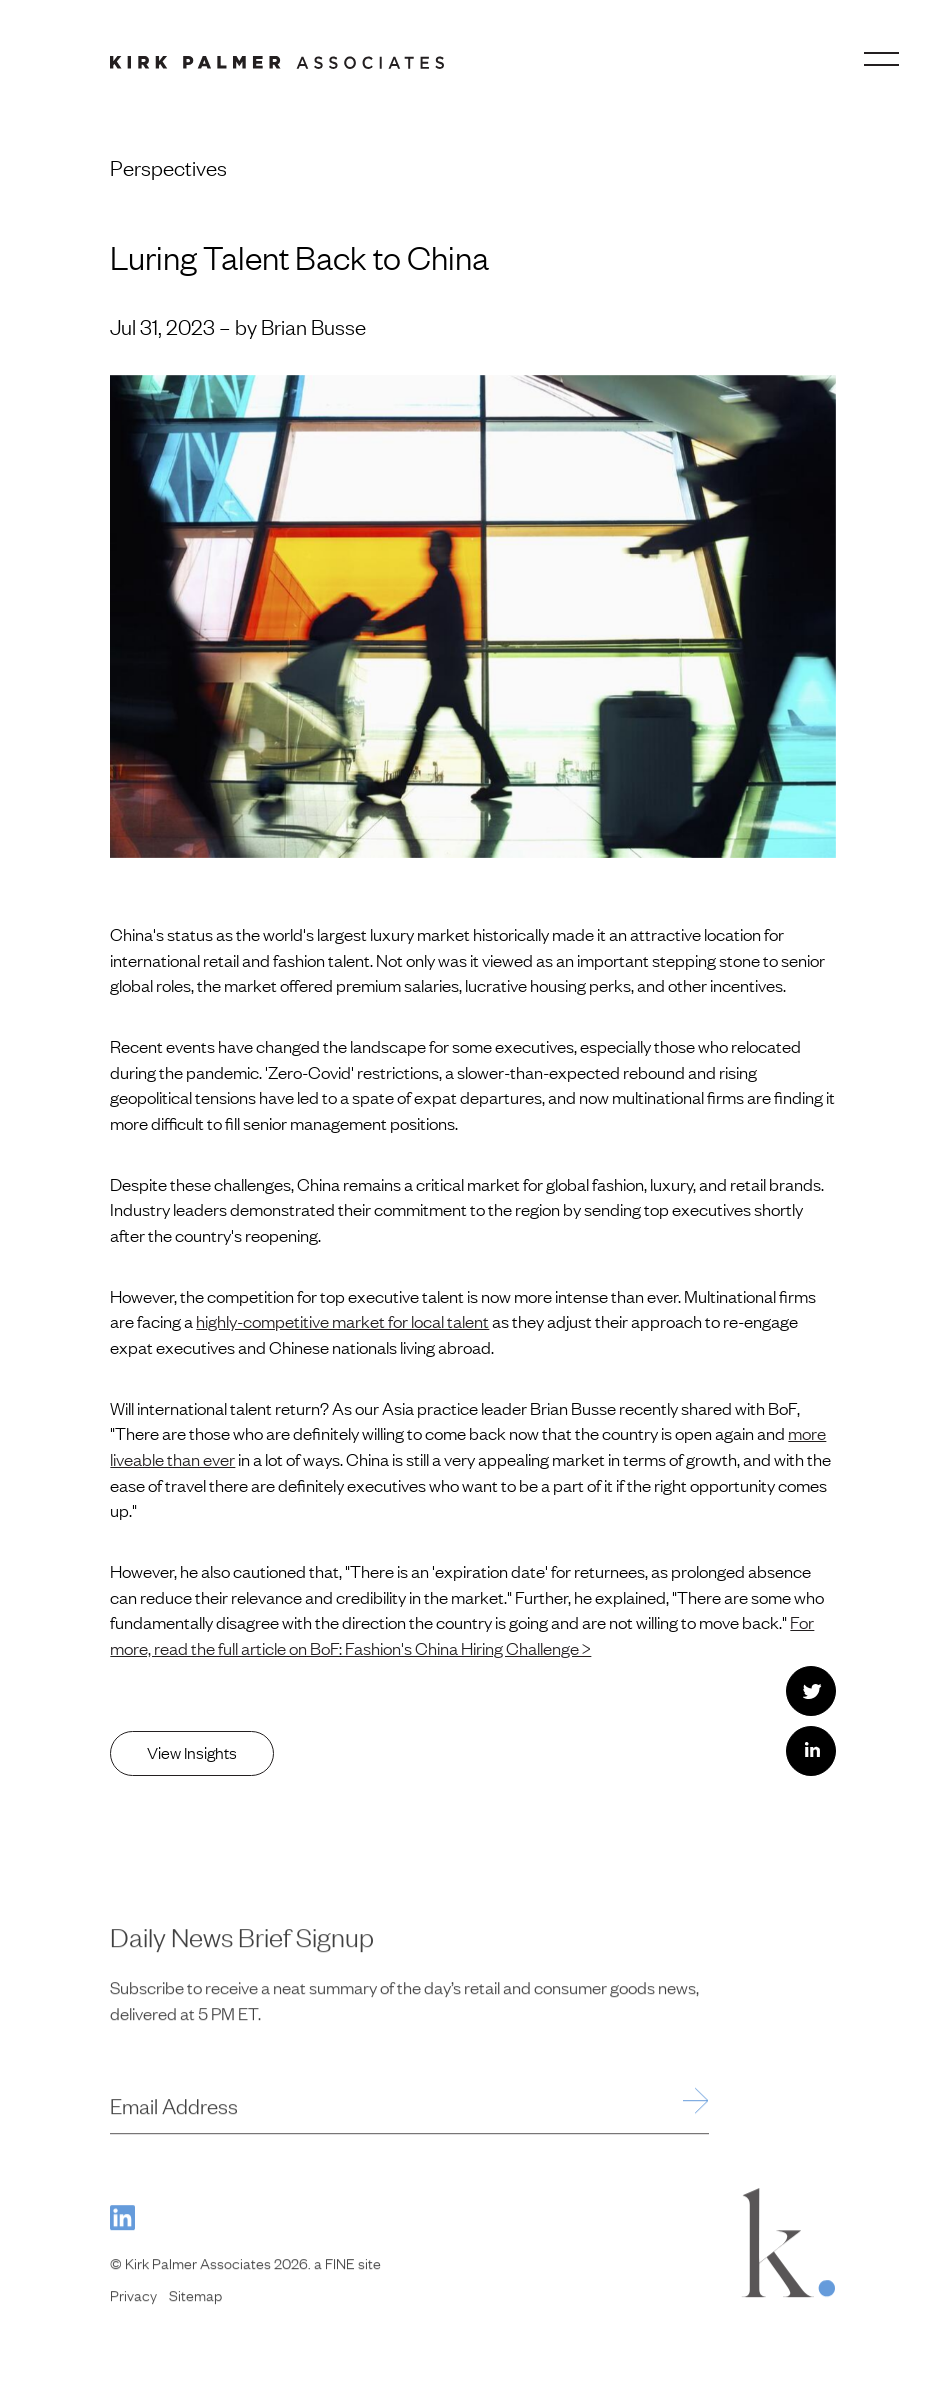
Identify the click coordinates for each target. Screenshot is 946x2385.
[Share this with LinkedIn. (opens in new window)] (811, 1751)
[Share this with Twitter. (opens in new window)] (811, 1691)
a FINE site (347, 2276)
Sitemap (195, 2308)
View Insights (192, 1752)
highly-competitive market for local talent (342, 1320)
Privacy (133, 2308)
